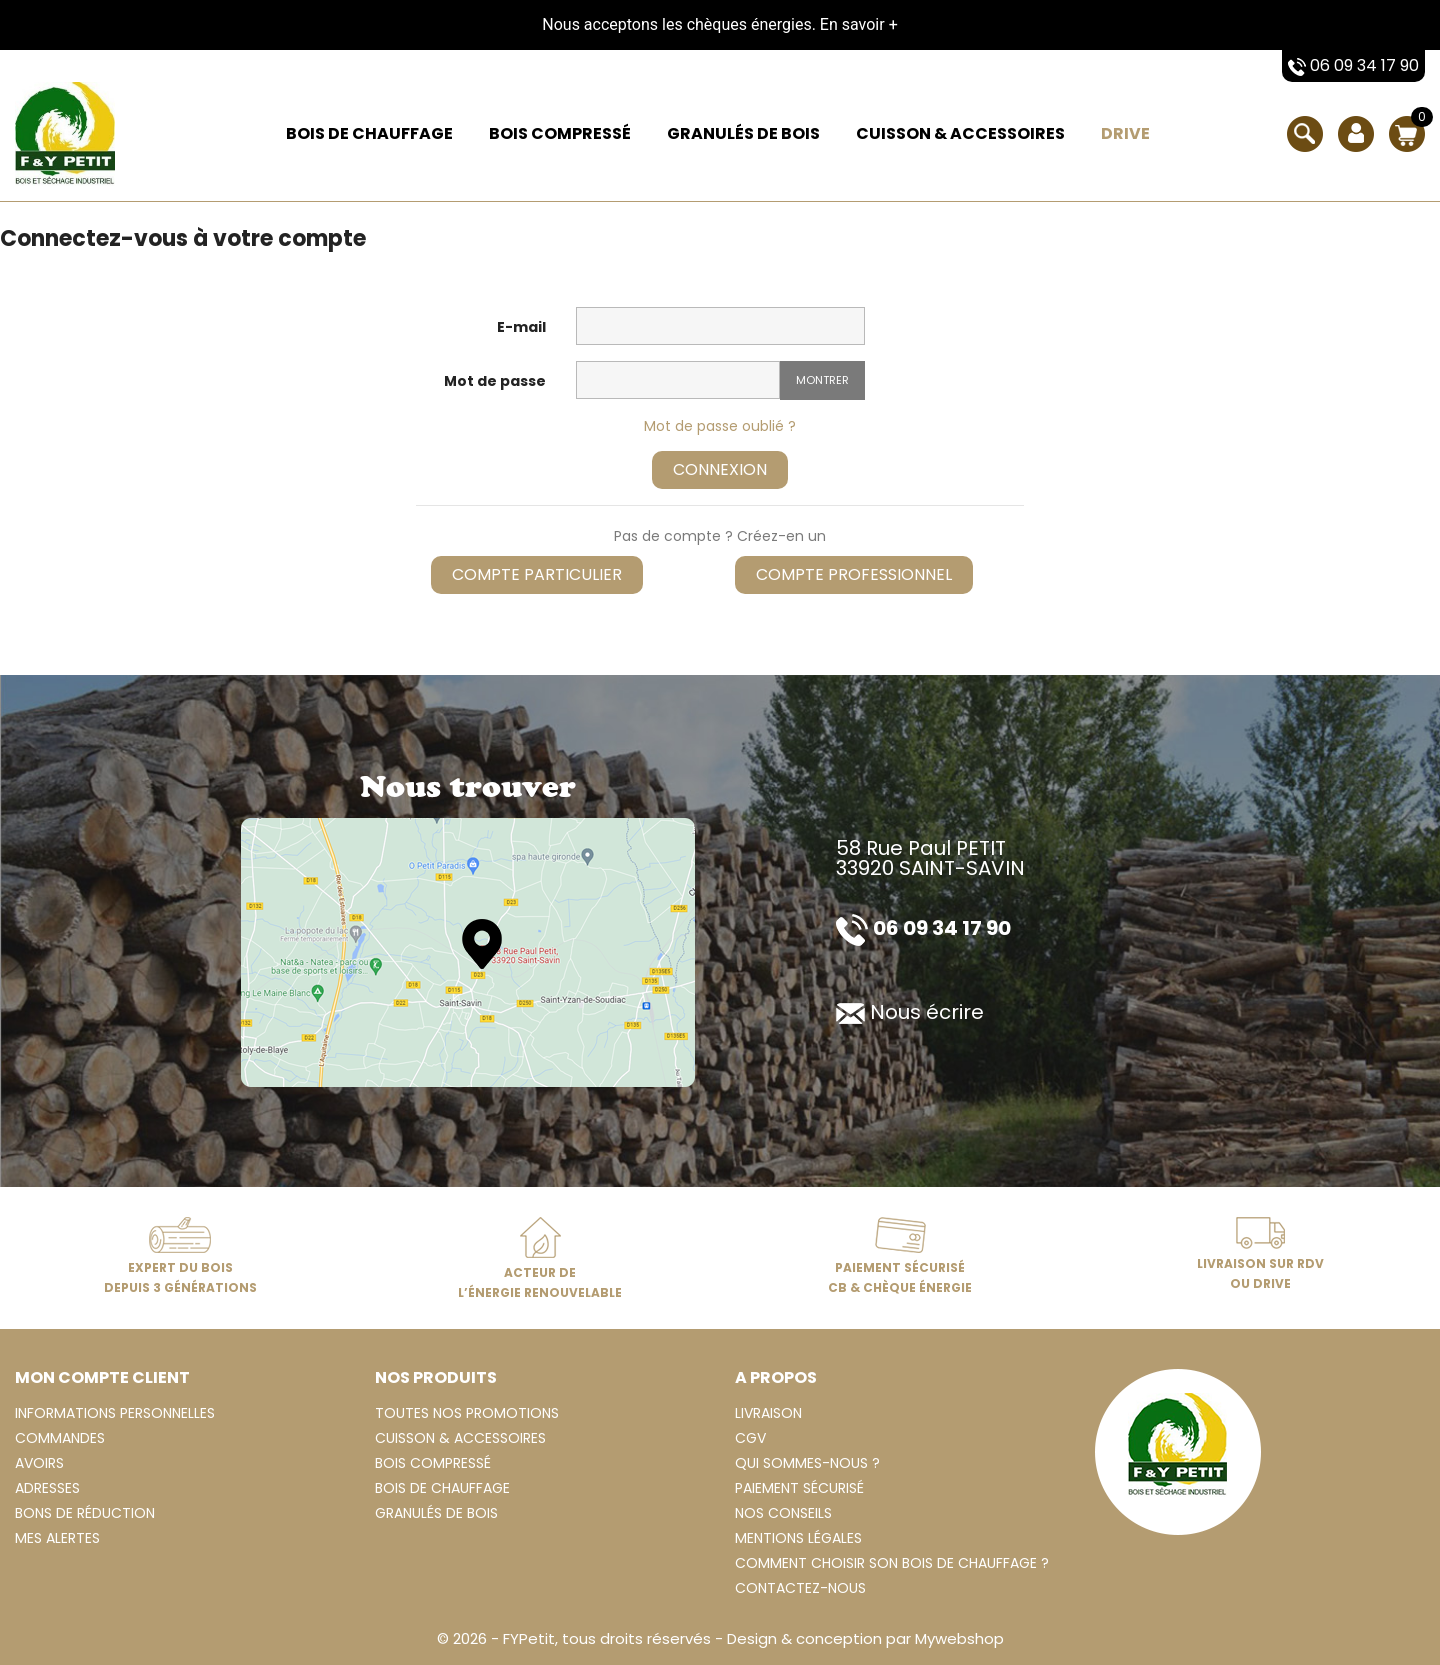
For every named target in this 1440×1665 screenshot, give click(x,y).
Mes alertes (57, 1538)
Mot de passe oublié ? (720, 426)
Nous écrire (910, 1012)
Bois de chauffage (369, 133)
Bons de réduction (85, 1513)
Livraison (768, 1413)
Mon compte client (102, 1377)
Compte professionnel (854, 574)
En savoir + (859, 24)
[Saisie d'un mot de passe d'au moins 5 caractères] (678, 380)
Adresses (47, 1488)
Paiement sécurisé (799, 1488)
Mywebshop (959, 1638)
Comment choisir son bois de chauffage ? (892, 1563)
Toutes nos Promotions (467, 1413)
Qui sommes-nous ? (807, 1463)
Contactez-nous (800, 1588)
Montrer (822, 380)
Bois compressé (560, 133)
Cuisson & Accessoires (960, 133)
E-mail (521, 327)
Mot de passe (495, 381)
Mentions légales (798, 1538)
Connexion (720, 469)
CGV (750, 1438)
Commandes (60, 1438)
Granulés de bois (743, 133)
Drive (1125, 133)
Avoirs (39, 1463)
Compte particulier (537, 574)
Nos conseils (783, 1513)
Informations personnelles (115, 1413)
